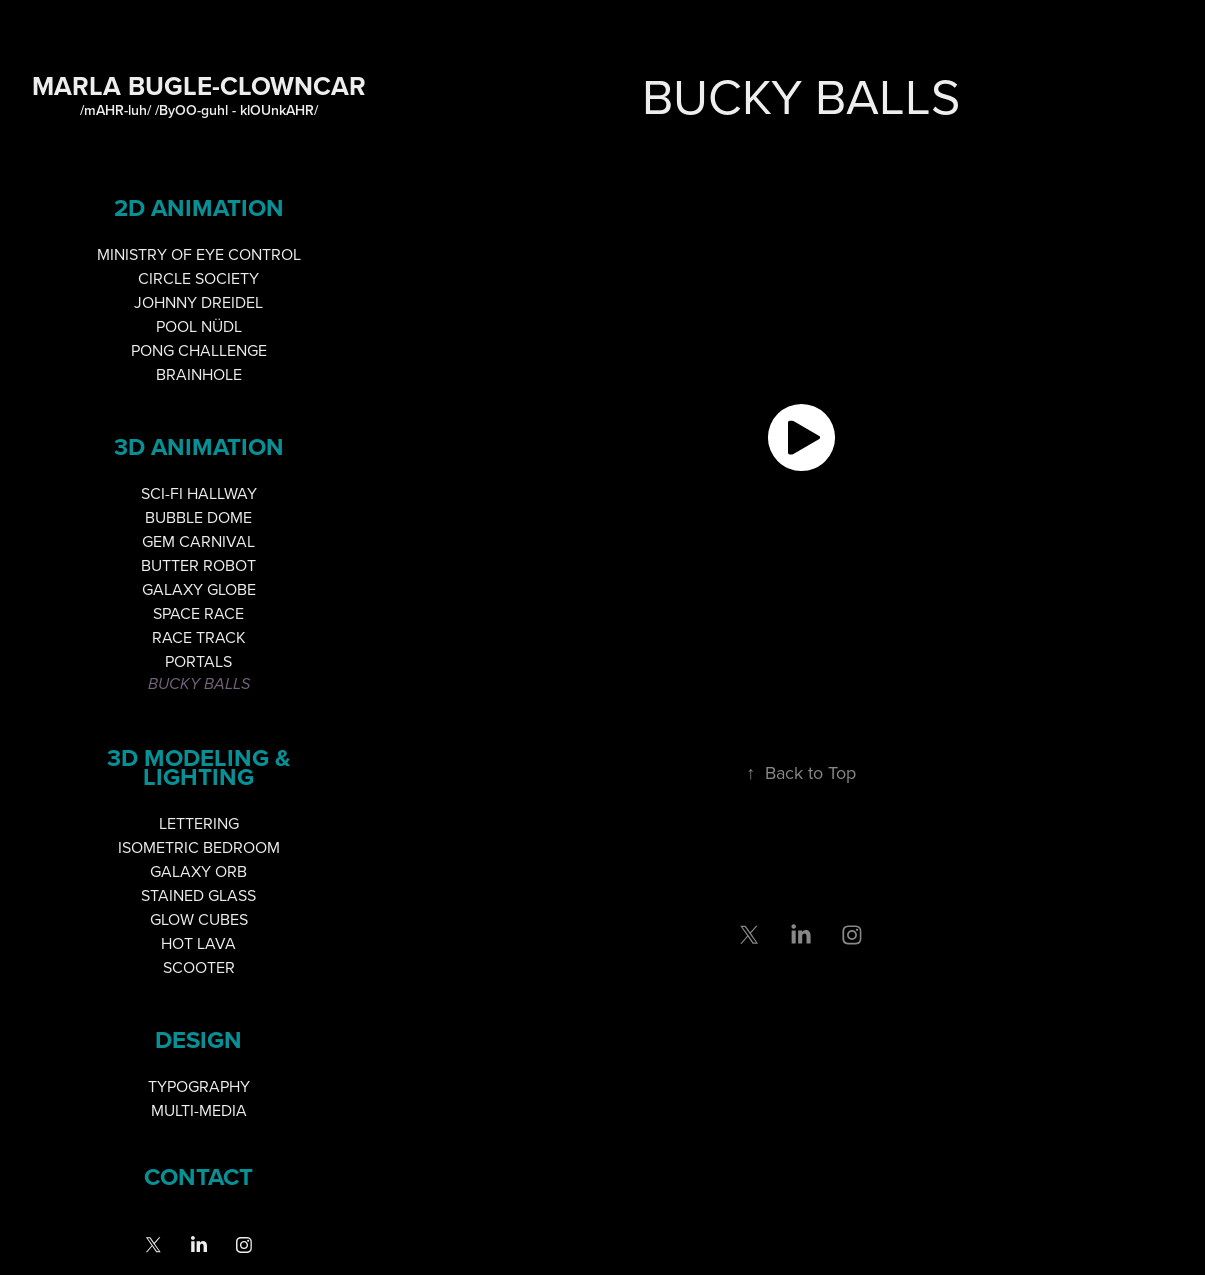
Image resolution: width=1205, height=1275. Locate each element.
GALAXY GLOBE (199, 589)
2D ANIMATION (199, 207)
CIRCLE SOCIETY (198, 278)
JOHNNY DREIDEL (198, 302)
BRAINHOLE (199, 374)
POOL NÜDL (199, 326)
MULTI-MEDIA (199, 1110)
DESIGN (198, 1039)
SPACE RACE (198, 613)
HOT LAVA (198, 943)
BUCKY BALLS (199, 684)
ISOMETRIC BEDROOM (199, 847)
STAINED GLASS (198, 895)
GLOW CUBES (199, 919)
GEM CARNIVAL (198, 541)
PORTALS (198, 661)
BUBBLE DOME (198, 517)
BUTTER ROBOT (198, 565)
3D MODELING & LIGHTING (199, 767)
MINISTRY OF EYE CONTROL (199, 254)
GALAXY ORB (198, 871)
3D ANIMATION (199, 446)
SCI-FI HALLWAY (199, 493)
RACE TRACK (199, 637)
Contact (198, 1176)
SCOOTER (199, 967)
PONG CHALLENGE (199, 350)
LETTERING (199, 823)
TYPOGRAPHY (199, 1086)
